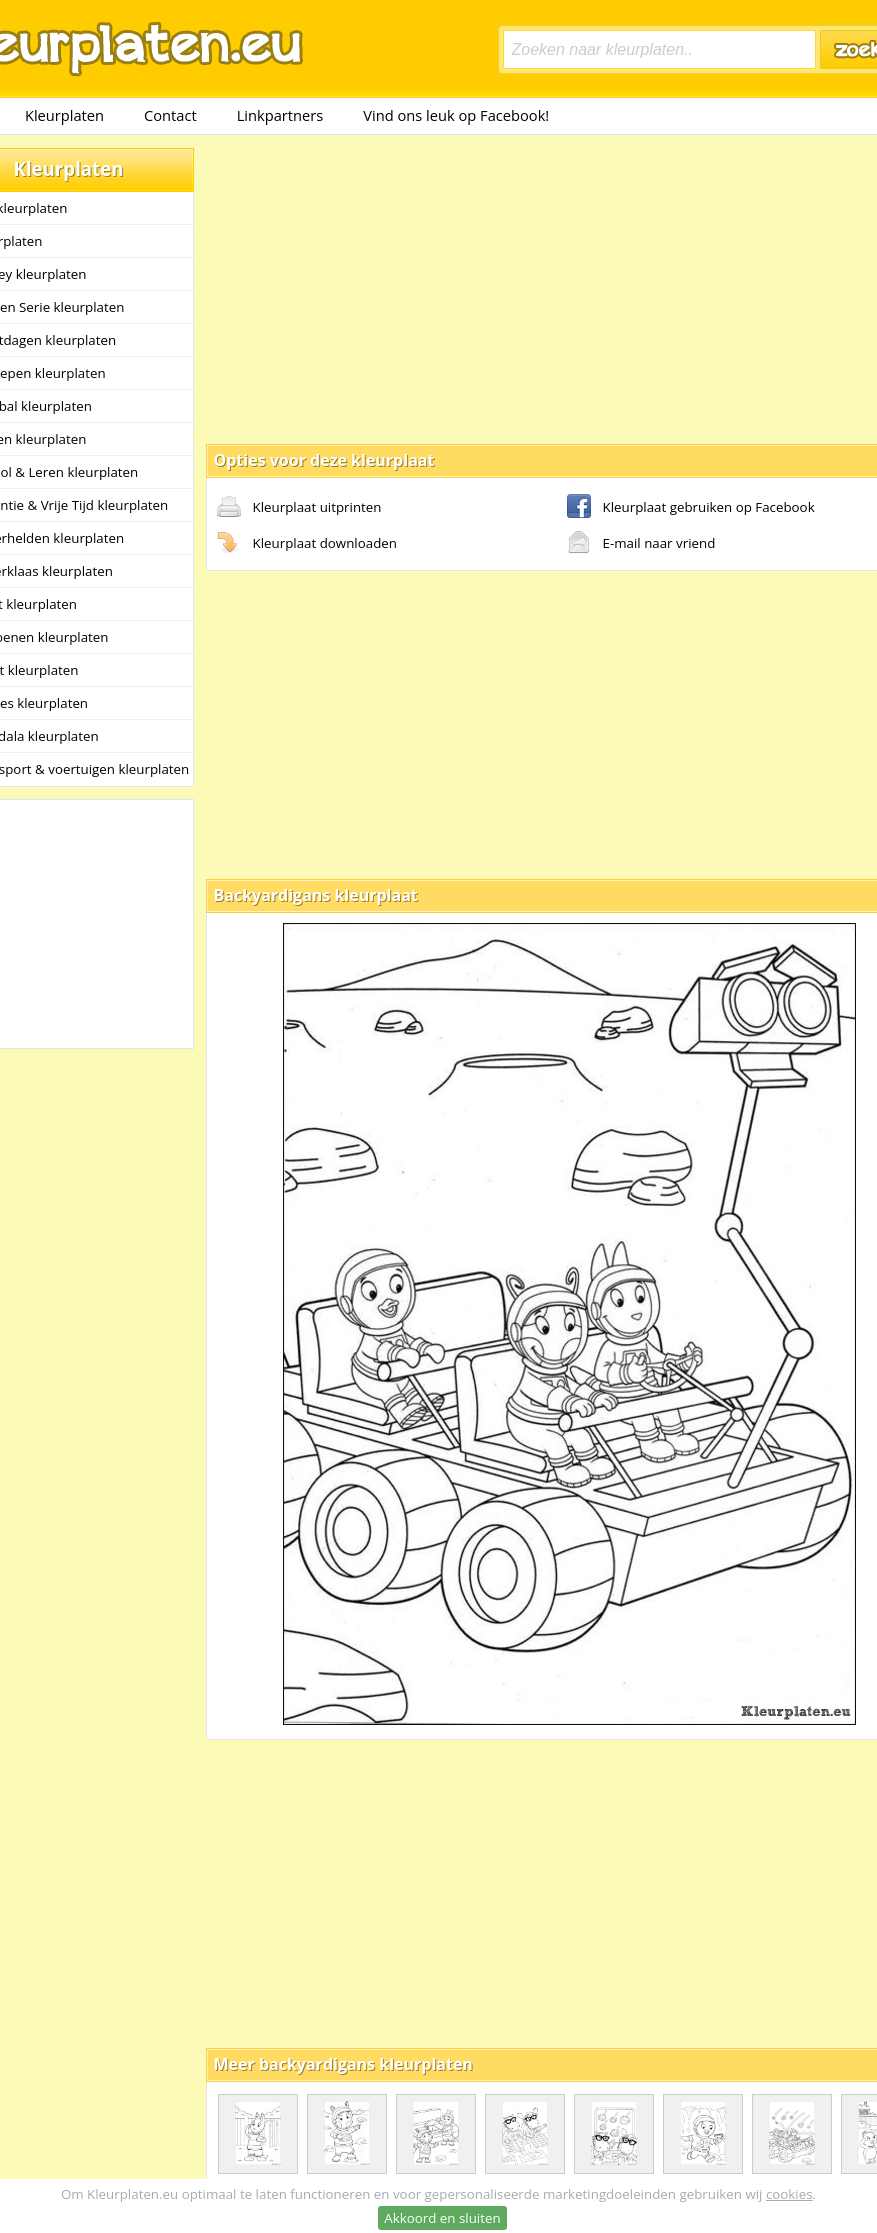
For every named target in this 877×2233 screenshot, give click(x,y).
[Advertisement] (507, 288)
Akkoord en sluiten (442, 2218)
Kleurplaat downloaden (307, 544)
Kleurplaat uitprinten (299, 508)
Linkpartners (280, 115)
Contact (170, 115)
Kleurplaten (64, 115)
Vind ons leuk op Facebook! (456, 115)
